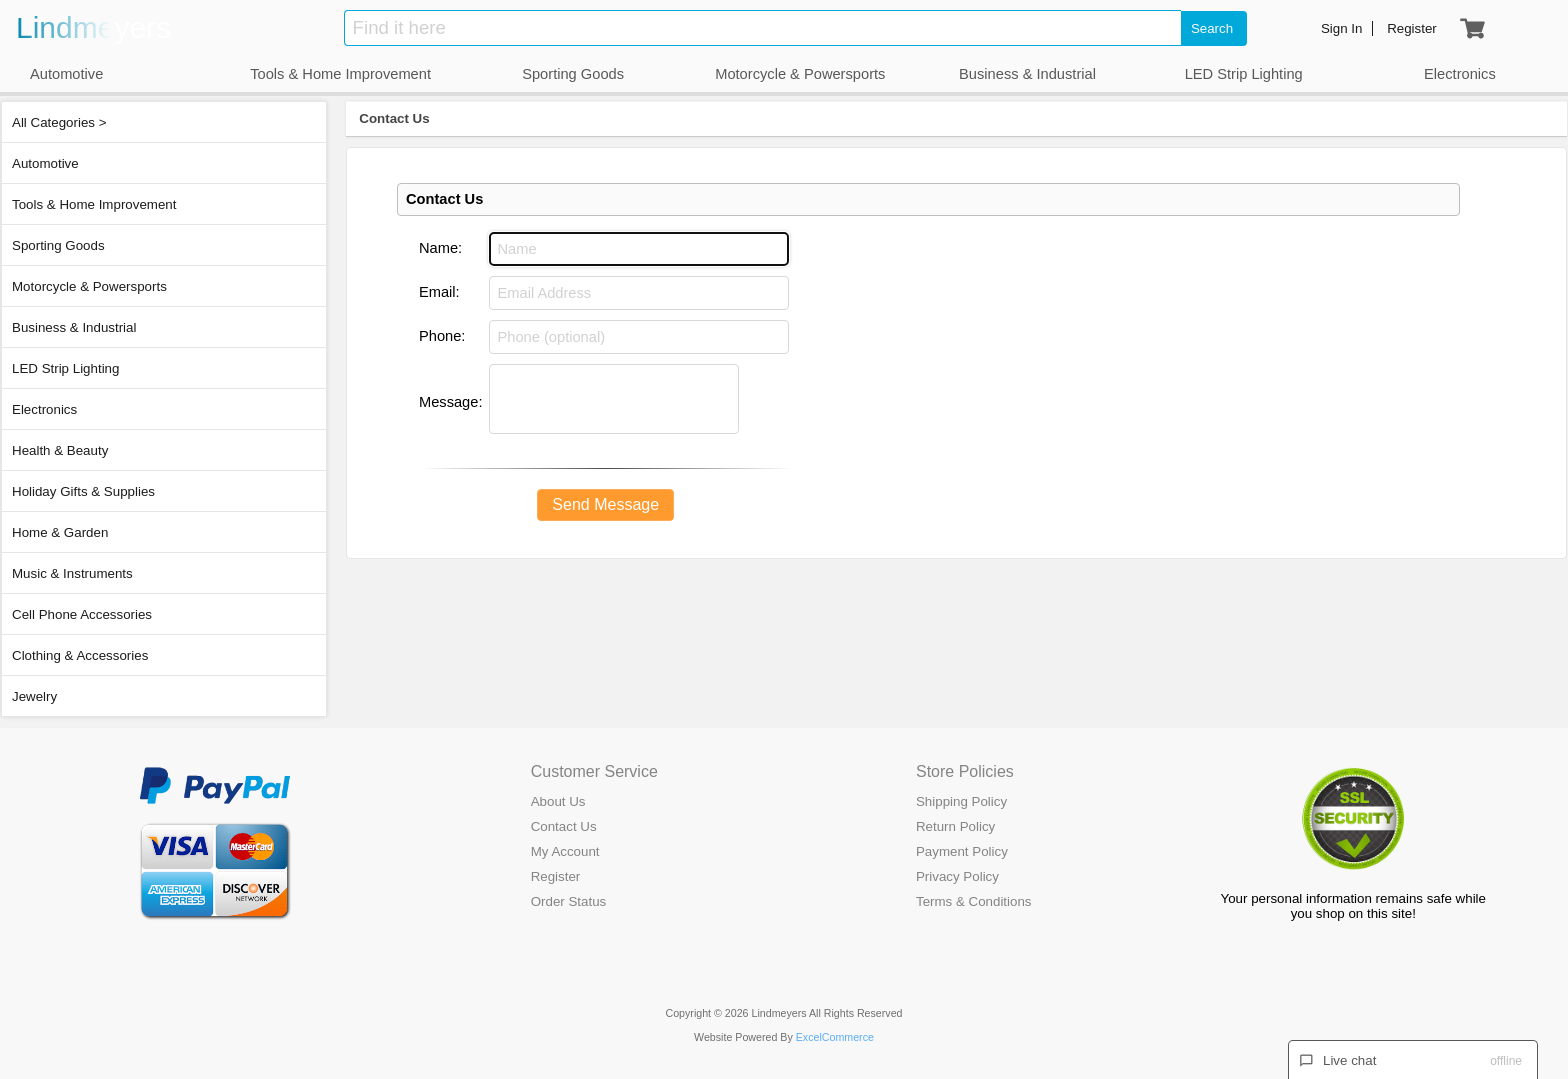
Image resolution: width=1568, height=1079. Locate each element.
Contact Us (394, 118)
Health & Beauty (60, 450)
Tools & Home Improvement (94, 204)
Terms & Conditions (974, 901)
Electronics (44, 409)
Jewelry (34, 696)
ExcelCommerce (835, 1037)
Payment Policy (962, 851)
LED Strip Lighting (65, 368)
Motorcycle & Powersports (89, 286)
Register (556, 876)
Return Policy (955, 826)
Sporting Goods (58, 245)
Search (1212, 28)
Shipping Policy (961, 801)
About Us (558, 801)
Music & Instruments (72, 573)
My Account (565, 851)
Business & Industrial (74, 327)
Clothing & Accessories (80, 655)
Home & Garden (60, 532)
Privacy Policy (957, 876)
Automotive (45, 163)
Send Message (605, 504)
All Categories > (59, 122)
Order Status (569, 901)
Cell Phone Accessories (82, 614)
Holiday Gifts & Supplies (83, 491)
